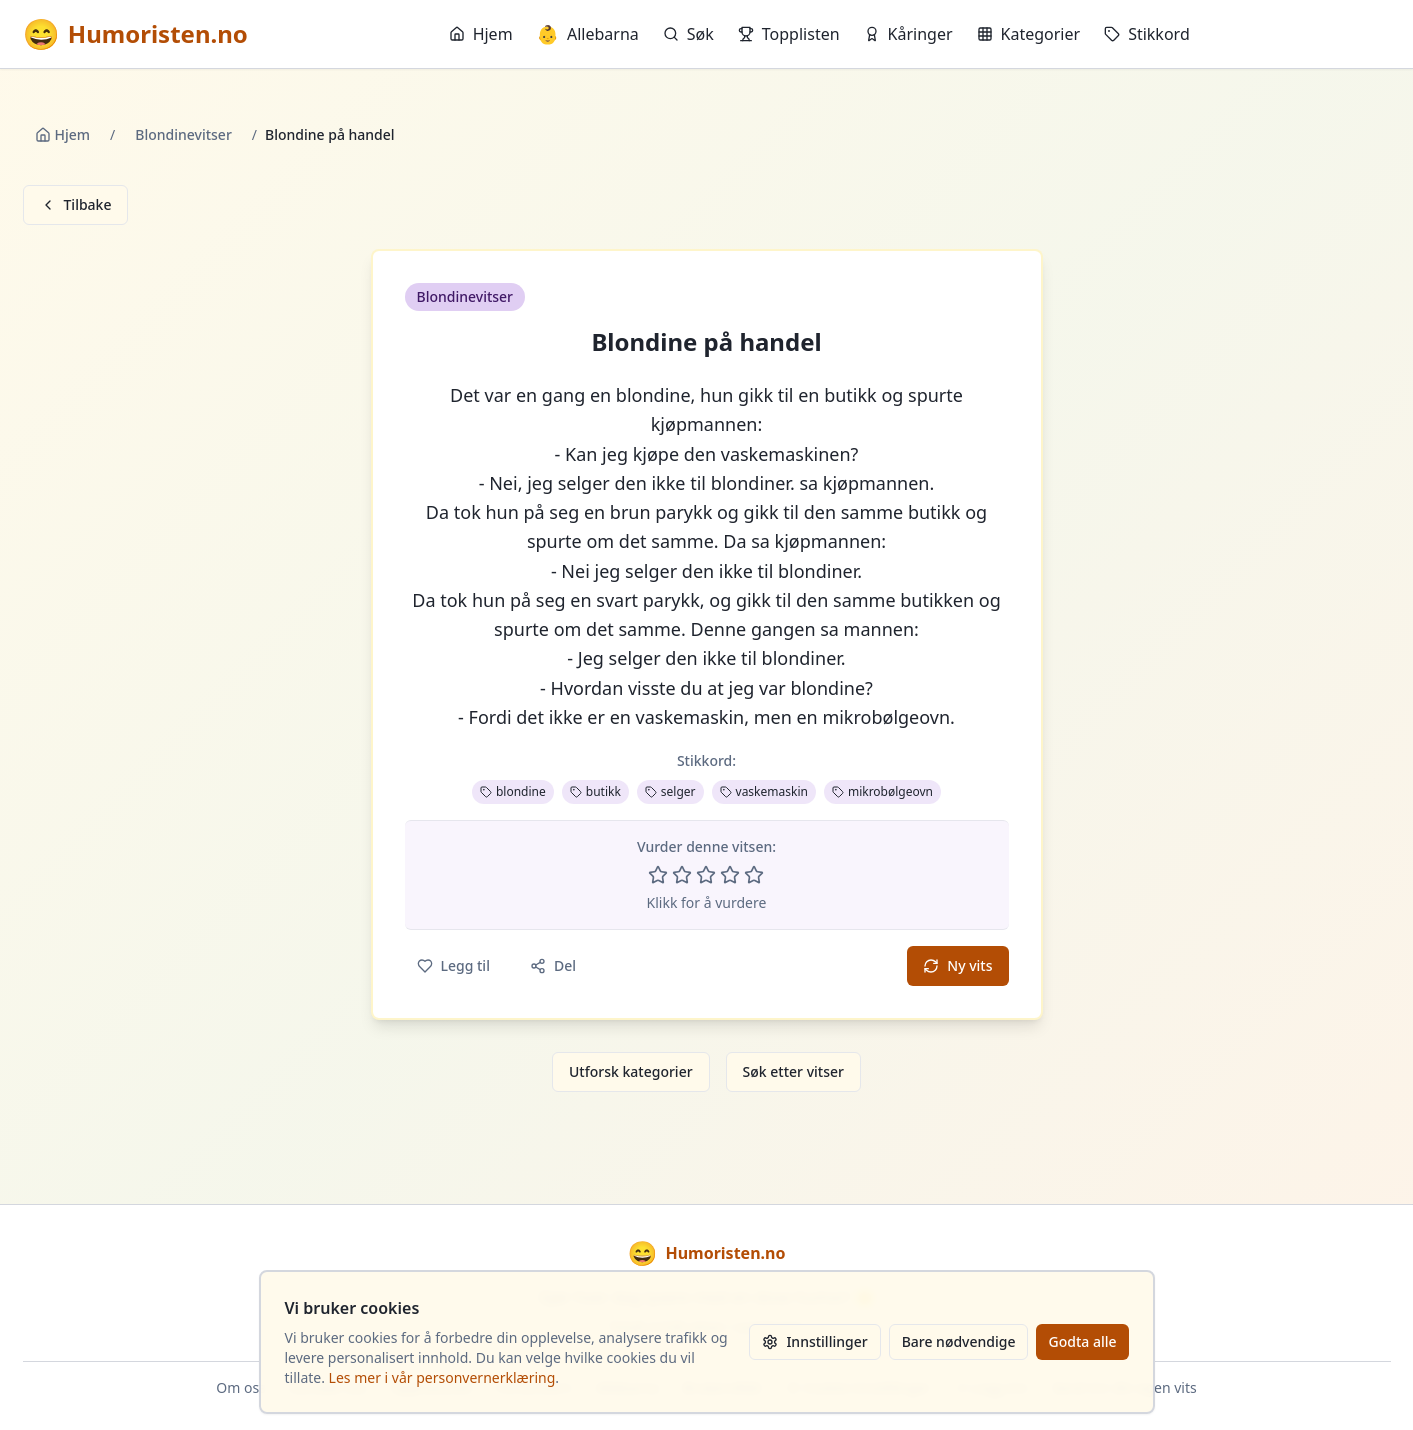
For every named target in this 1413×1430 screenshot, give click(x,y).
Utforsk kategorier (631, 1071)
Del (553, 965)
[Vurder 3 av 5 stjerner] (706, 875)
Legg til (453, 965)
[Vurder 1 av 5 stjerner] (658, 875)
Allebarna (588, 34)
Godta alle (1082, 1341)
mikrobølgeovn (882, 791)
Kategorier (1029, 34)
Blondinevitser (183, 134)
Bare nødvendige (959, 1341)
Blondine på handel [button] (706, 342)
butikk (595, 791)
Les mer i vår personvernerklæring (442, 1377)
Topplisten (789, 34)
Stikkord (1147, 34)
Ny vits (957, 965)
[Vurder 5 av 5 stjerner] (754, 875)
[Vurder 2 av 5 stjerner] (682, 875)
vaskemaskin (764, 791)
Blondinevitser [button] (465, 296)
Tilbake (76, 204)
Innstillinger (814, 1341)
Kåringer (908, 34)
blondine (513, 791)
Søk (688, 34)
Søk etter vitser (793, 1071)
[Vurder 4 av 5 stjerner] (730, 875)
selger (670, 791)
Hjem (481, 34)
